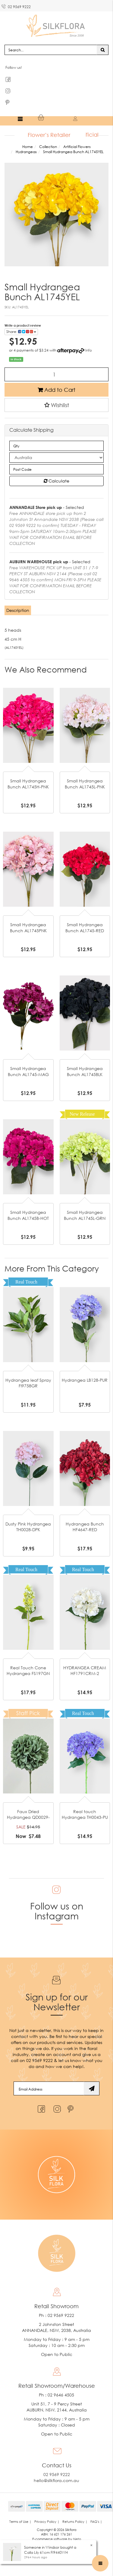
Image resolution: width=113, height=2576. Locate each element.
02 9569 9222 (16, 5)
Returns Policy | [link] (74, 2521)
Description (17, 610)
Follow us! (13, 67)
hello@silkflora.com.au (56, 2480)
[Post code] (56, 469)
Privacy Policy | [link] (46, 2521)
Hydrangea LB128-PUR (85, 1380)
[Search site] (102, 50)
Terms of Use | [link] (20, 2521)
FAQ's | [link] (96, 2521)
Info (88, 350)
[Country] (56, 457)
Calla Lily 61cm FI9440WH (46, 2552)
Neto (77, 2539)
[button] (56, 405)
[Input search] (51, 50)
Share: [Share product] (21, 331)
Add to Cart (56, 389)
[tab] (18, 610)
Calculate (56, 480)
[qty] (56, 446)
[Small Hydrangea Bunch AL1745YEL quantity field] (56, 374)
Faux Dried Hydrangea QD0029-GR (28, 1817)
